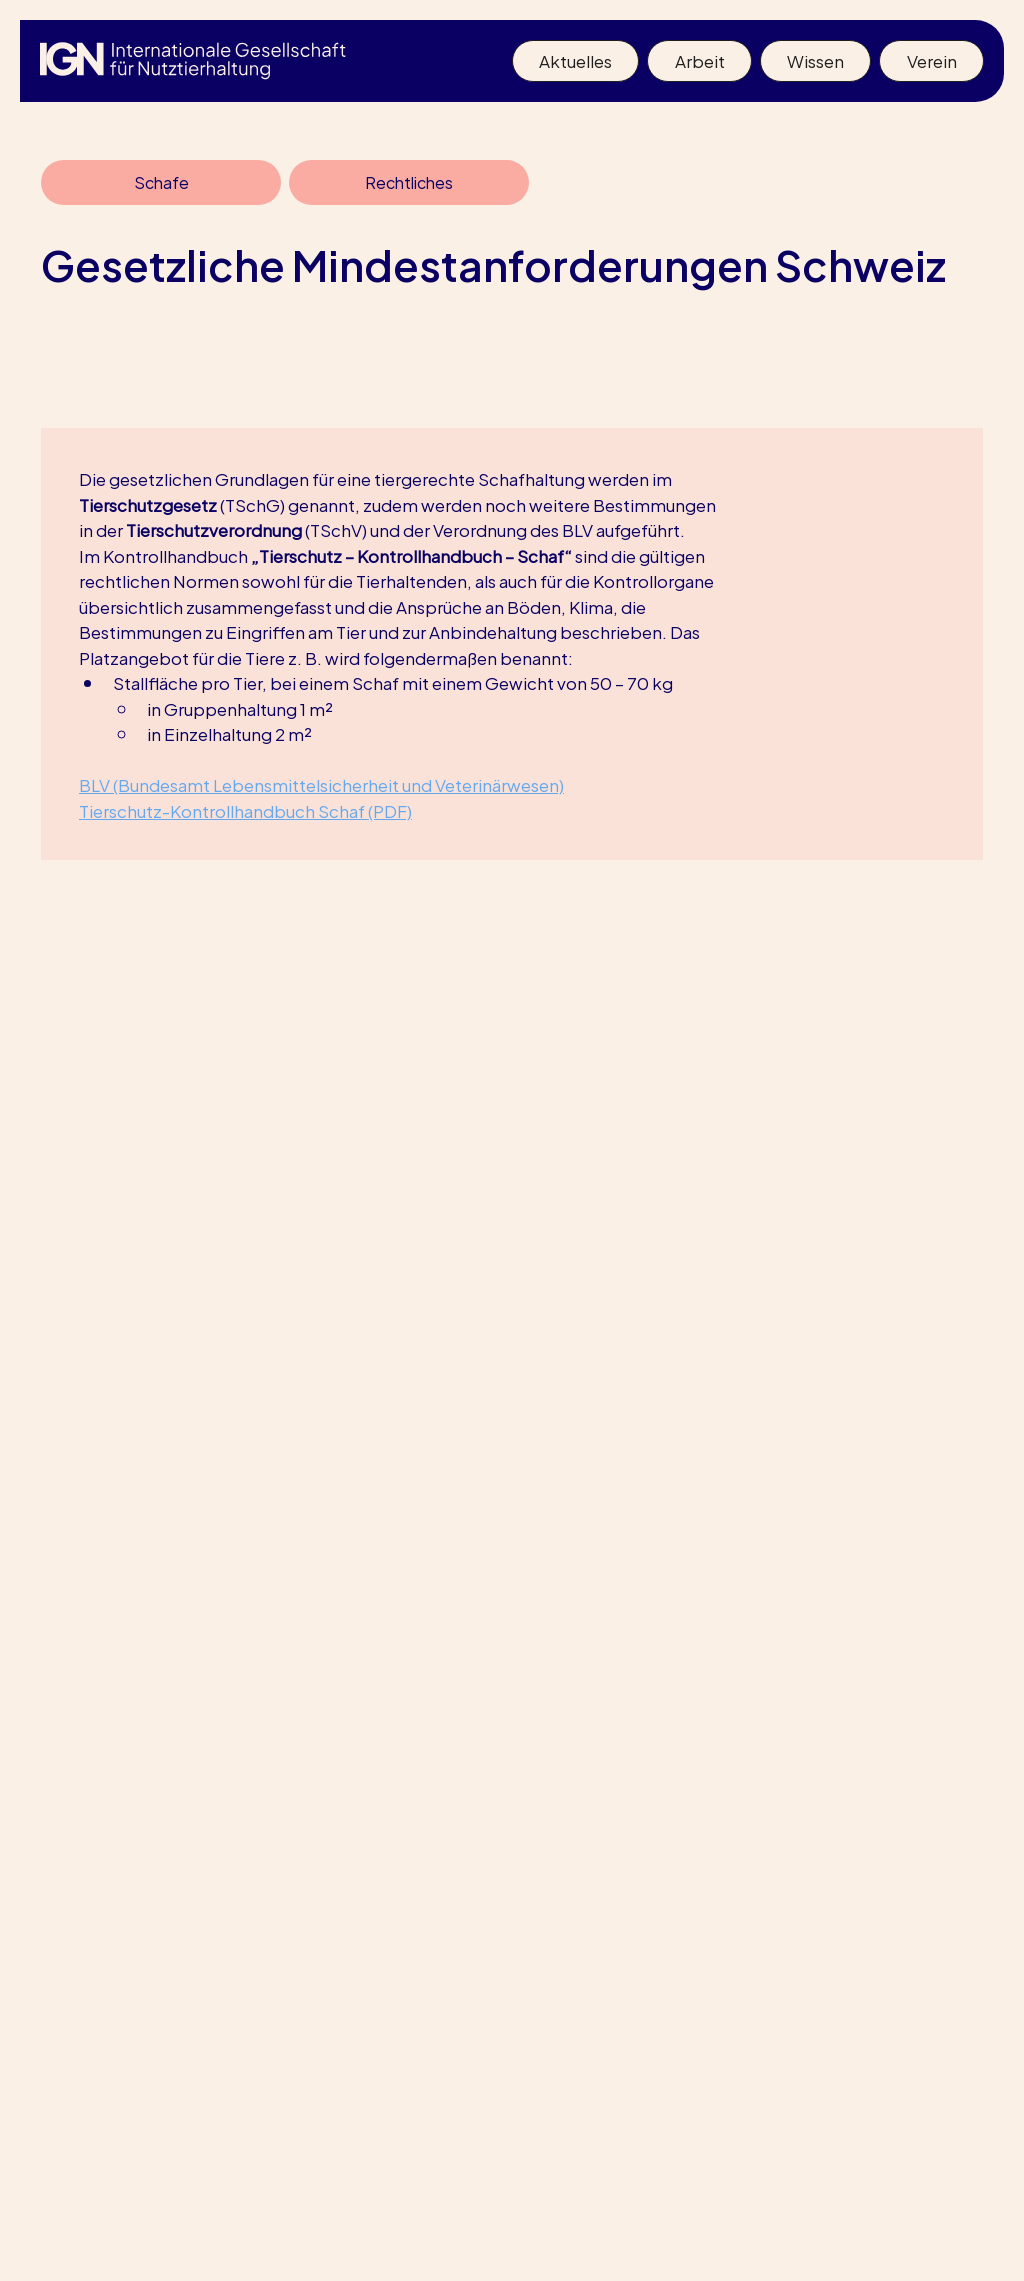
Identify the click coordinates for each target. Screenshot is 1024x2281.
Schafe (161, 181)
